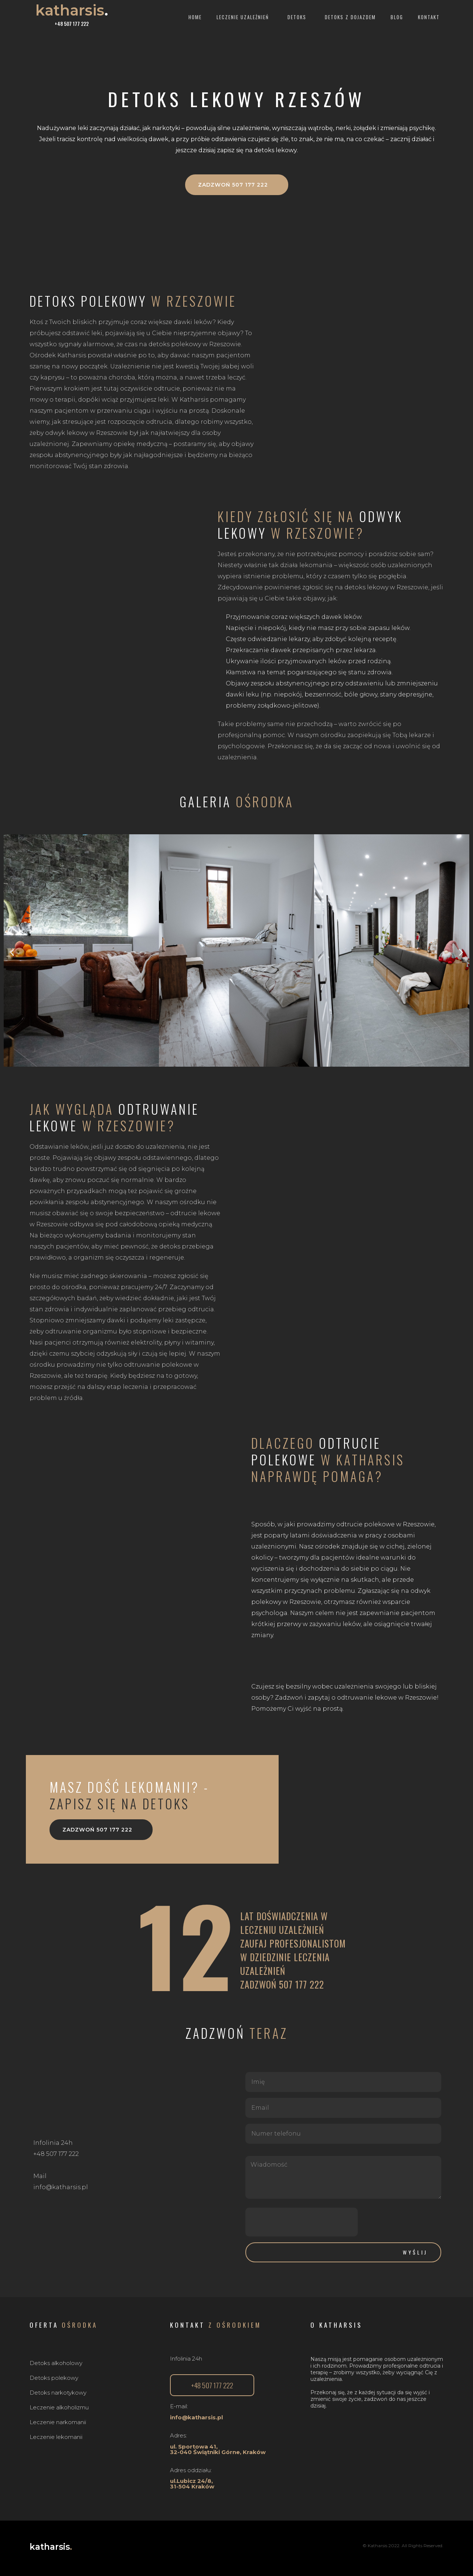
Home (195, 17)
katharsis (71, 10)
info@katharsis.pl (196, 2417)
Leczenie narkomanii (58, 2422)
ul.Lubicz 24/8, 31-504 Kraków (192, 2483)
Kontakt (429, 17)
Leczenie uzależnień (245, 17)
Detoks (298, 17)
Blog (397, 17)
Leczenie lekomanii (56, 2436)
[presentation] (301, 2222)
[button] (236, 184)
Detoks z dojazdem (350, 17)
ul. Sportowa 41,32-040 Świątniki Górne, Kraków (218, 2449)
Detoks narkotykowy (58, 2392)
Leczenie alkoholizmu (59, 2407)
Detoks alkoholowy (56, 2363)
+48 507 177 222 (72, 23)
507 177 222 (301, 1984)
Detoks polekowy (54, 2377)
